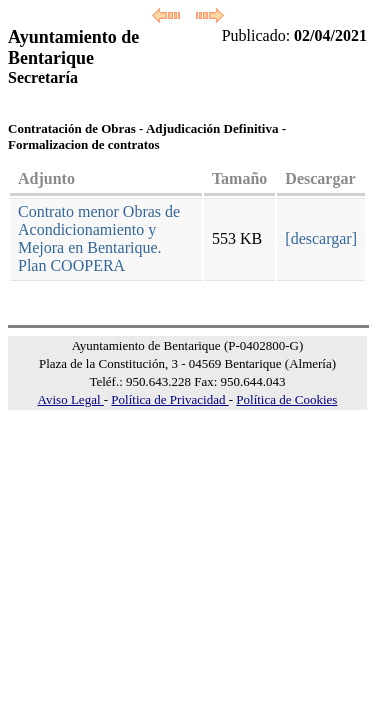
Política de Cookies (286, 399)
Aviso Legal (71, 399)
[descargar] (321, 238)
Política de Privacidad (169, 399)
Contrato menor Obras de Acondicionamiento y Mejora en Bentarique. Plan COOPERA (99, 238)
